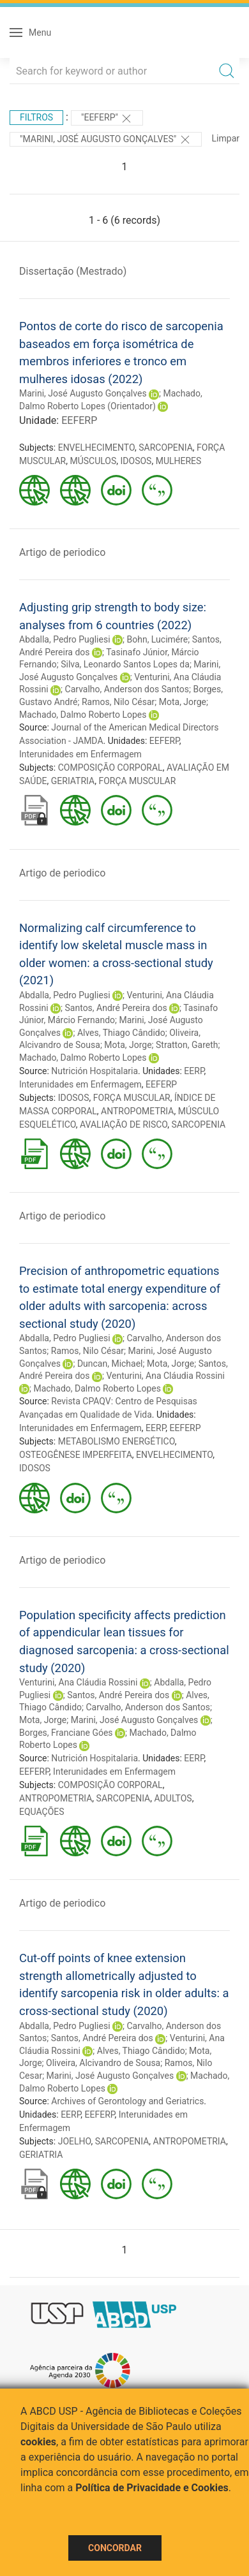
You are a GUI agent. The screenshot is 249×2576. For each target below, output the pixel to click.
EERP (194, 1071)
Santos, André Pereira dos (116, 1008)
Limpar (225, 138)
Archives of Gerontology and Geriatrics (127, 2101)
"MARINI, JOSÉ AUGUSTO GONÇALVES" (106, 139)
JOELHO (74, 2141)
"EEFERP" (107, 118)
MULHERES (179, 461)
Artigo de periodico (62, 552)
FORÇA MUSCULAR (137, 781)
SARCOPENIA (166, 447)
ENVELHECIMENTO (96, 447)
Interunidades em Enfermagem (80, 754)
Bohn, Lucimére (157, 639)
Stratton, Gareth (187, 1045)
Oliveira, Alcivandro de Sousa (103, 2063)
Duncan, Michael (110, 1363)
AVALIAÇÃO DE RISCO (123, 1124)
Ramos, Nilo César (118, 702)
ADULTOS (173, 1798)
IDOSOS (136, 461)
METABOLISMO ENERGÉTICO (116, 1441)
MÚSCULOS (93, 461)
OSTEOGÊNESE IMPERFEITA (75, 1455)
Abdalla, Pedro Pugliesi (64, 639)
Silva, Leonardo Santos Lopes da (125, 664)
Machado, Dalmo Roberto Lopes (82, 714)
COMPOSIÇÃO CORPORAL (110, 767)
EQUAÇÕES (41, 1812)
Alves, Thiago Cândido (121, 1033)
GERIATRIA (72, 781)
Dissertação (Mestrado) (72, 271)
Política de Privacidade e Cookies (152, 2488)
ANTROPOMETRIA (137, 1111)
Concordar (115, 2548)
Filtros (36, 117)
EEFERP (79, 420)
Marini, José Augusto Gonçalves (83, 393)
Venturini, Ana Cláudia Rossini (165, 1376)
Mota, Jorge (182, 702)
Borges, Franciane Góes (66, 1733)
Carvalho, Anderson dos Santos (127, 689)
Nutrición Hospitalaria (94, 1071)
